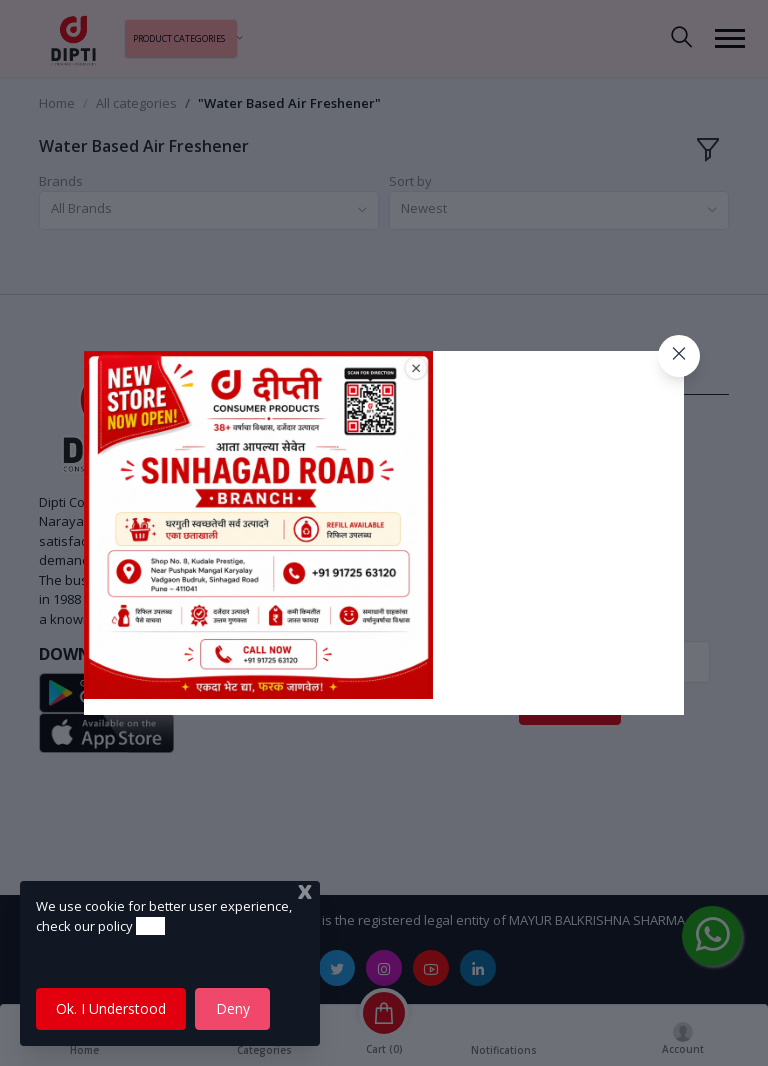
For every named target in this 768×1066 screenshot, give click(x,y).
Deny (233, 1008)
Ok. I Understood (111, 1008)
